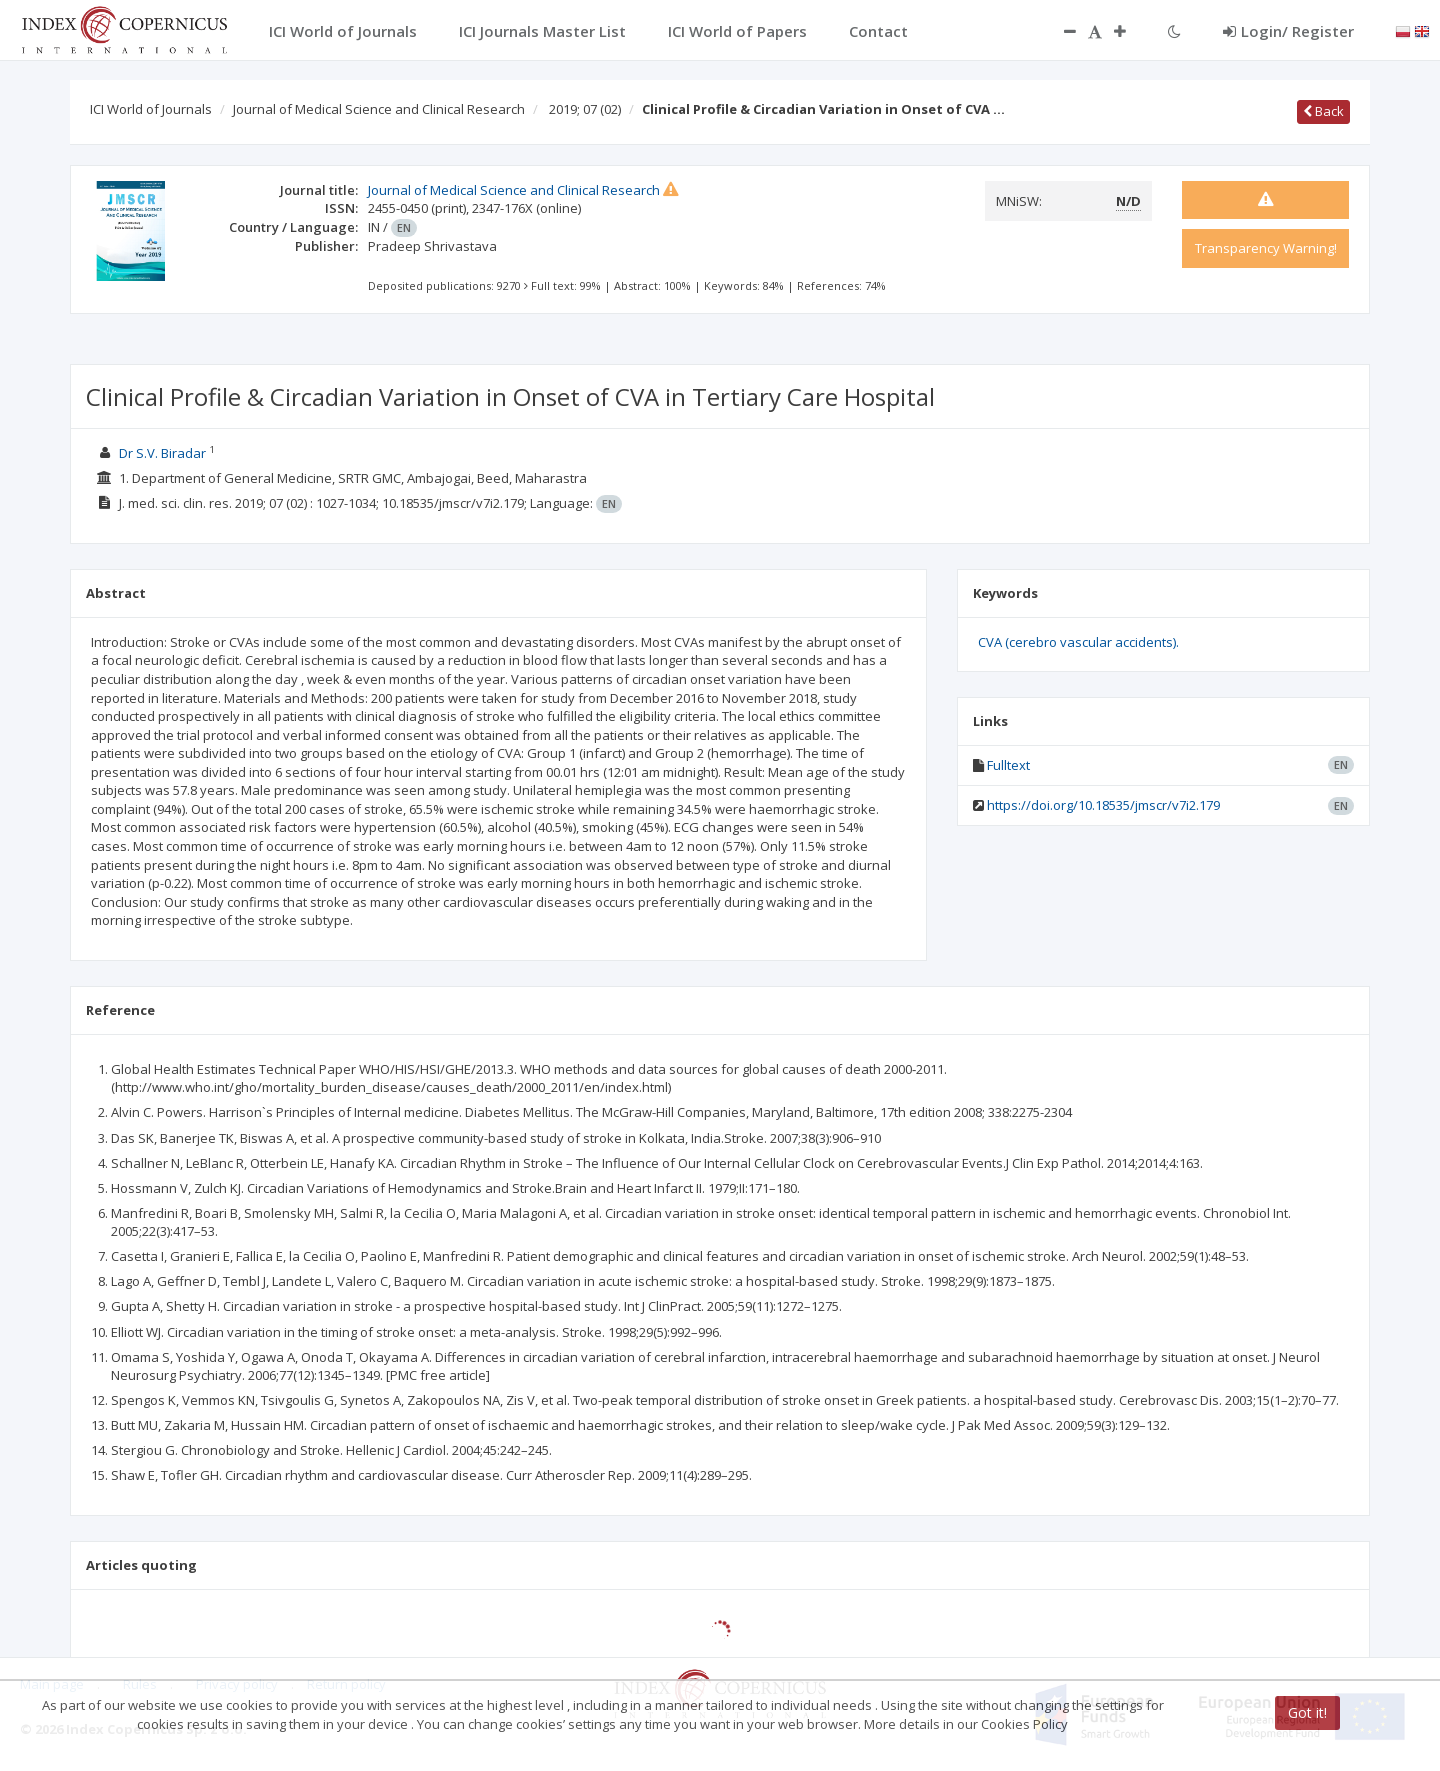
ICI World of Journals (151, 109)
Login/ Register (1288, 31)
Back (1323, 111)
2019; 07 (585, 109)
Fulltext (1008, 765)
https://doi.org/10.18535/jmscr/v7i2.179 (1103, 805)
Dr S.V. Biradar (162, 453)
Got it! (1307, 1712)
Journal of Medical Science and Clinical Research (379, 109)
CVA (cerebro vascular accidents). (1078, 642)
